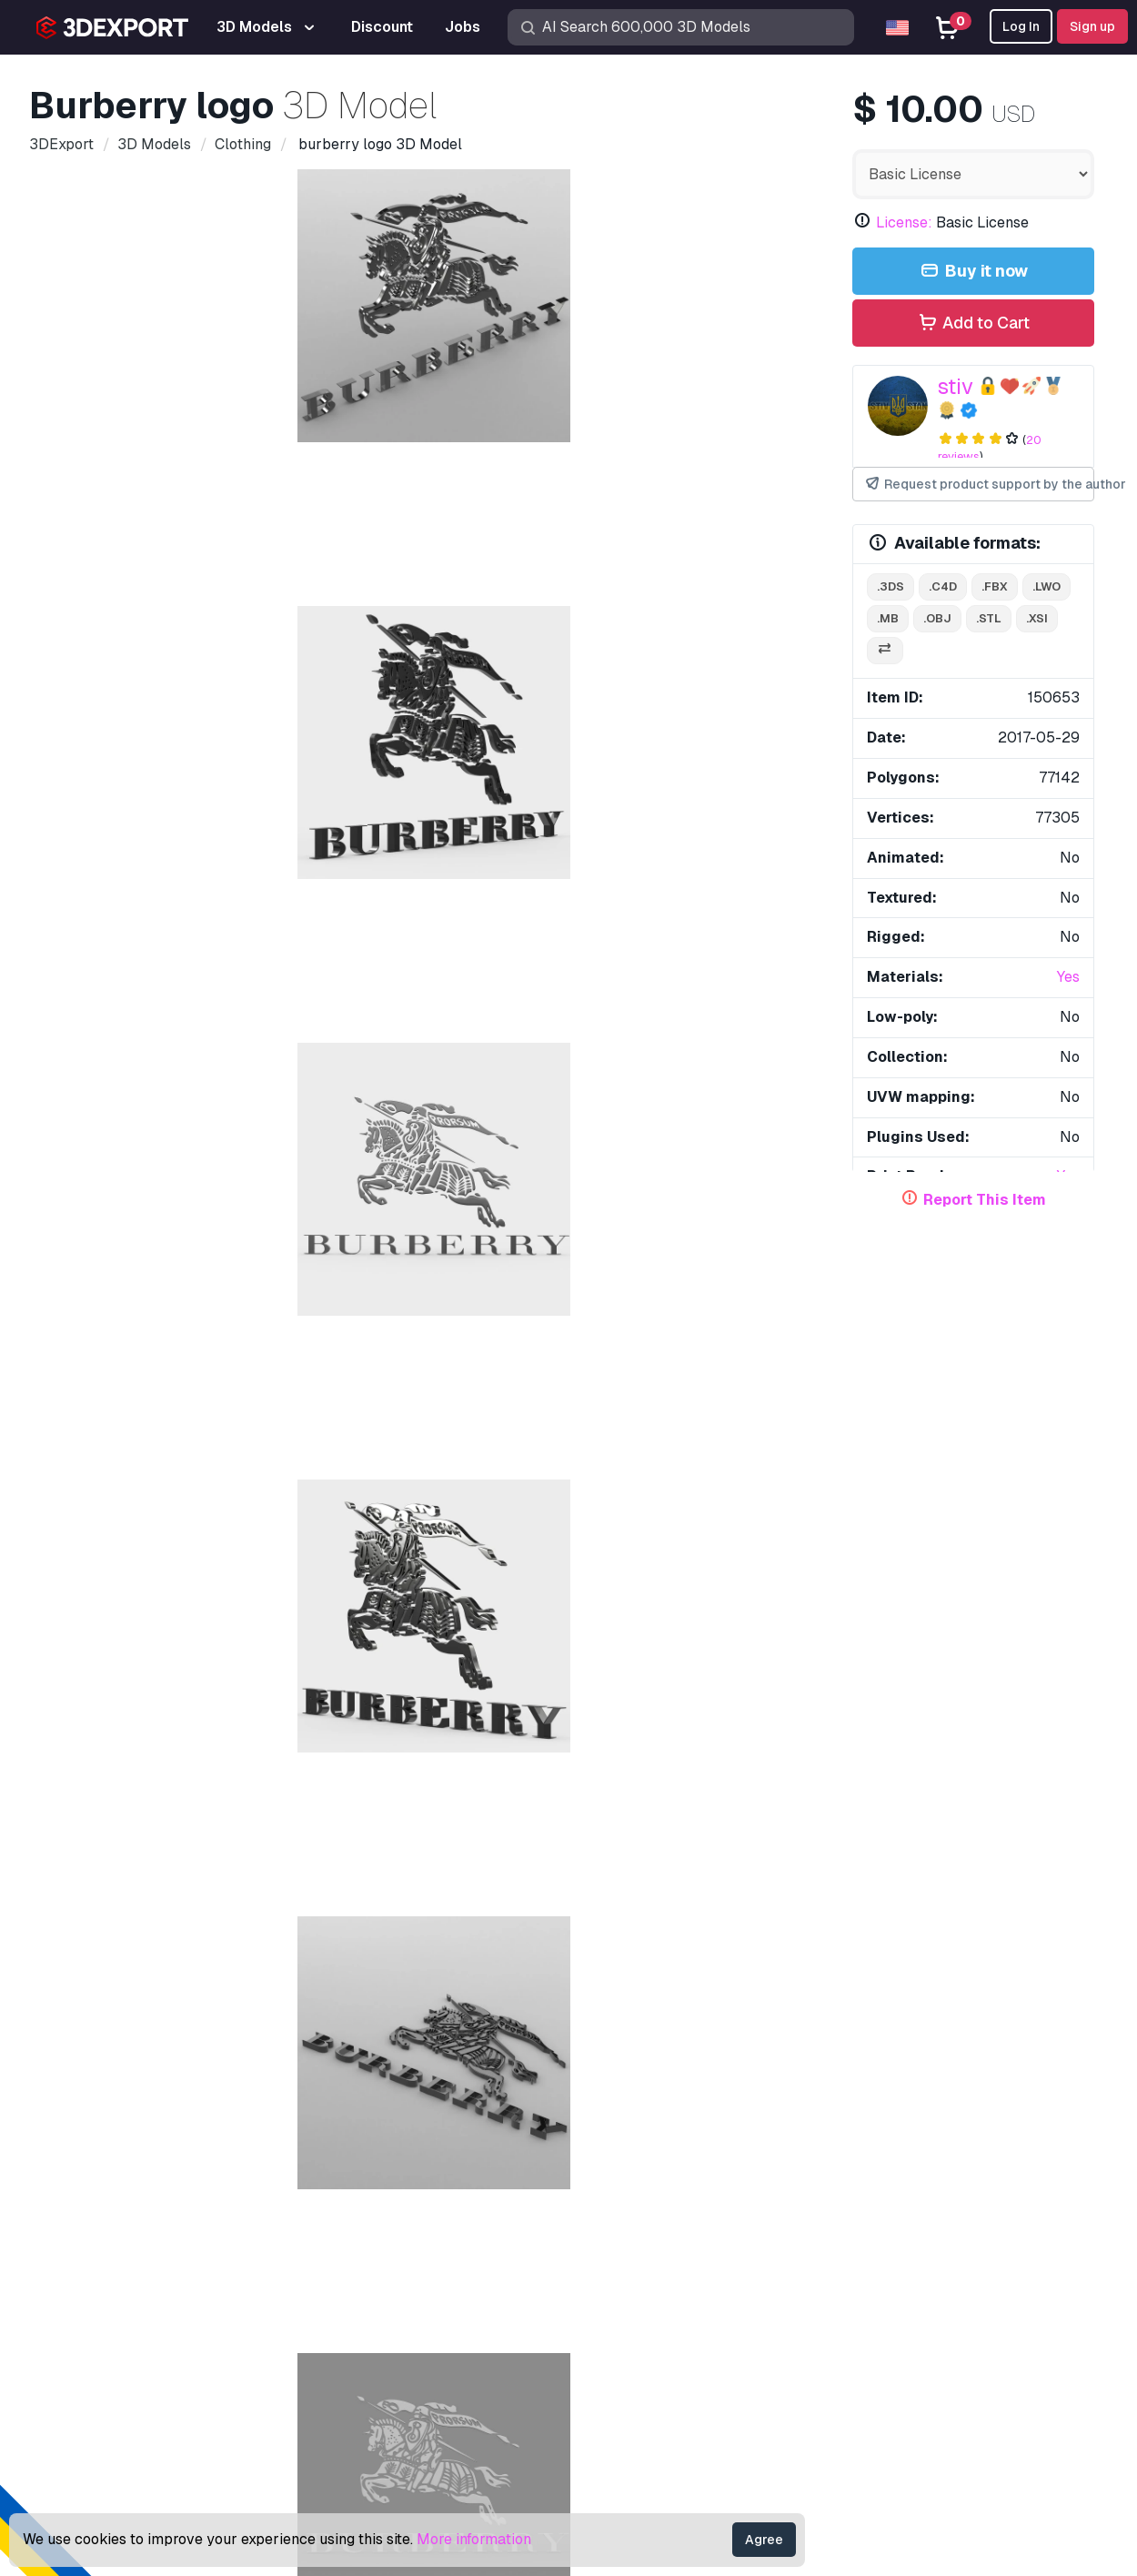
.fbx (994, 586)
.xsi (1037, 618)
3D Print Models (635, 2178)
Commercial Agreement (878, 2268)
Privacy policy (848, 2298)
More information (474, 2539)
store (479, 1068)
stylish (519, 1099)
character (550, 1068)
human (224, 1099)
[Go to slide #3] (367, 654)
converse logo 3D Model (718, 1174)
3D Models (618, 2148)
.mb (888, 618)
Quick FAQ (837, 2208)
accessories (378, 1099)
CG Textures (621, 2238)
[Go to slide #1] (134, 654)
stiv (955, 386)
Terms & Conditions (864, 2328)
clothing (231, 1068)
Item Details (90, 739)
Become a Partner (641, 2298)
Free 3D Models (634, 2208)
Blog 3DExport (630, 2328)
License (828, 2238)
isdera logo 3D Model (922, 1539)
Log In (1021, 26)
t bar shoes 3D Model (654, 1919)
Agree (764, 2539)
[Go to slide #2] (251, 654)
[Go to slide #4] (483, 654)
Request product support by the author (979, 484)
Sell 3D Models (632, 2268)
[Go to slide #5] (600, 654)
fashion (292, 1099)
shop (423, 1068)
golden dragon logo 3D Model (135, 1539)
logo (691, 1068)
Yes (1068, 976)
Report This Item (984, 1199)
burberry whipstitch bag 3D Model (146, 1919)
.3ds (890, 586)
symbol (157, 1099)
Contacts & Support (887, 2115)
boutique (94, 1068)
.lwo (1046, 586)
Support (828, 2148)
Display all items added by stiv (568, 1304)
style (744, 1068)
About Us (180, 2115)
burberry (648, 1099)
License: (904, 222)
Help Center (841, 2178)
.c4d (943, 586)
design (302, 1068)
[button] (1067, 1497)
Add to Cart (973, 323)
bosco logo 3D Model (138, 1174)
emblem (629, 1068)
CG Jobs (610, 2358)
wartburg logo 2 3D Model (394, 1539)
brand (164, 1068)
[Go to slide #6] (716, 654)
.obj (937, 618)
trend (581, 1099)
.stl (988, 618)
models (89, 1099)
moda (457, 1099)
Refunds (830, 2358)
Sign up (1092, 26)
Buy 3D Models (647, 2115)
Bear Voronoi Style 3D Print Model (689, 1539)
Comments (184, 739)
